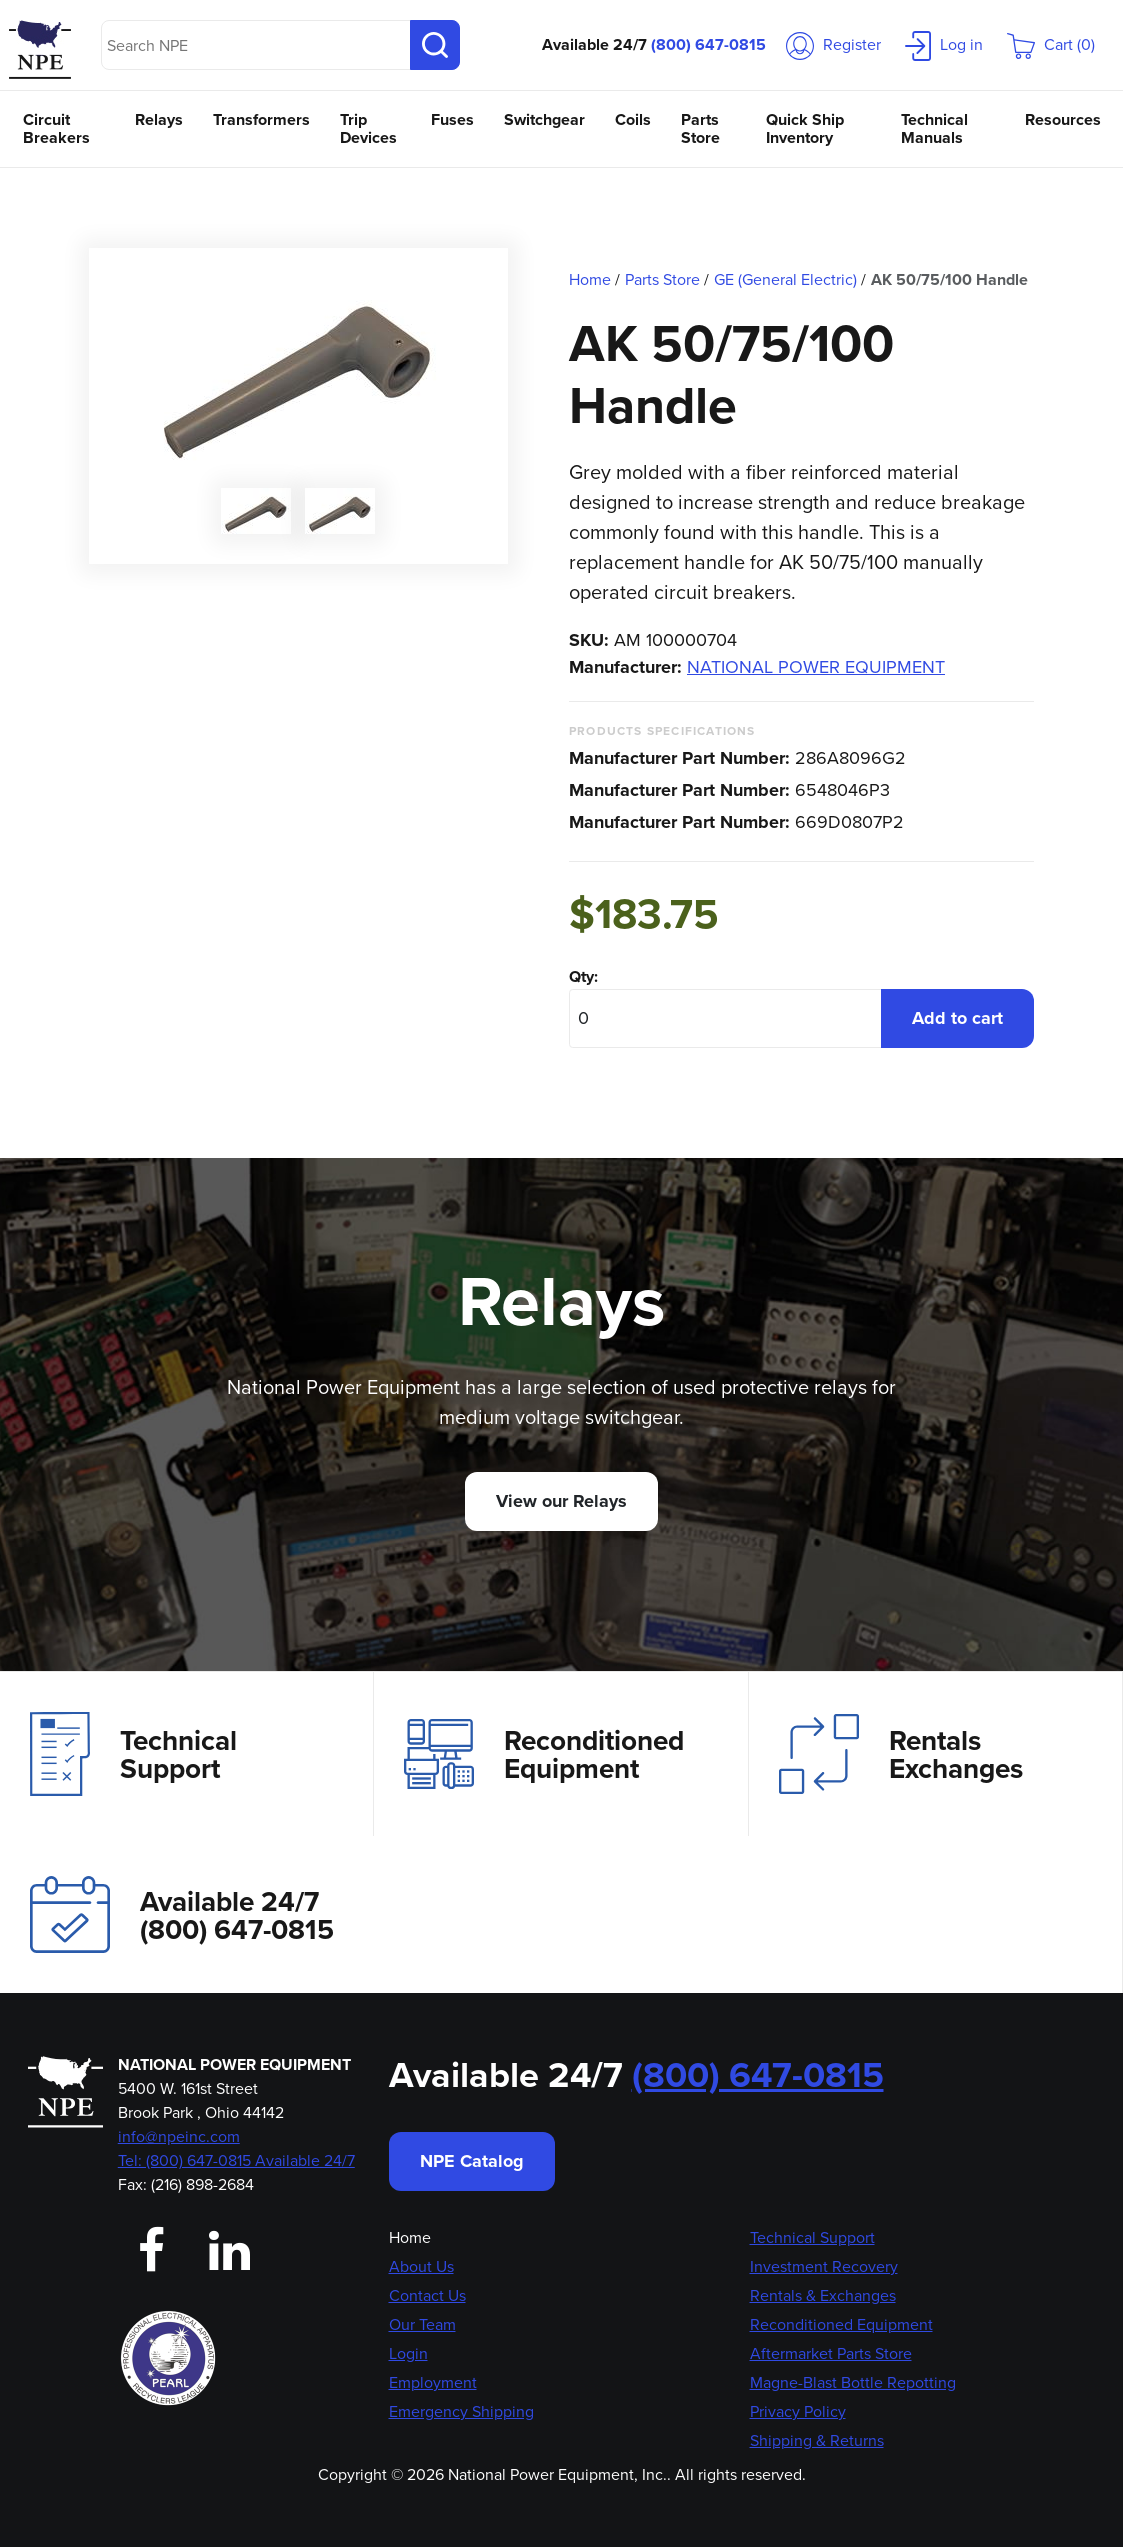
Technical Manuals (934, 128)
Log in (944, 44)
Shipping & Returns (817, 2440)
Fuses (452, 119)
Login (408, 2353)
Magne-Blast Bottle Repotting (853, 2382)
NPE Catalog (472, 2161)
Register (833, 44)
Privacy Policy (798, 2411)
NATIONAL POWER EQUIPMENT (816, 667)
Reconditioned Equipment (544, 1754)
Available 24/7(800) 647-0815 (182, 1914)
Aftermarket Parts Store (831, 2353)
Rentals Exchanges (901, 1754)
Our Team (422, 2324)
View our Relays (561, 1501)
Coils (633, 119)
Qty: (583, 976)
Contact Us (427, 2295)
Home (410, 2237)
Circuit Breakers (56, 128)
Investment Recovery (824, 2266)
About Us (421, 2266)
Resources (1063, 119)
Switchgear (544, 119)
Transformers (261, 119)
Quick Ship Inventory (805, 128)
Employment (433, 2382)
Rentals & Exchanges (823, 2295)
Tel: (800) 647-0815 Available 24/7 (236, 2160)
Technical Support (133, 1754)
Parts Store (700, 128)
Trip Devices (368, 128)
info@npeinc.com (179, 2136)
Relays (159, 119)
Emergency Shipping (461, 2411)
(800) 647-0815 (708, 44)
